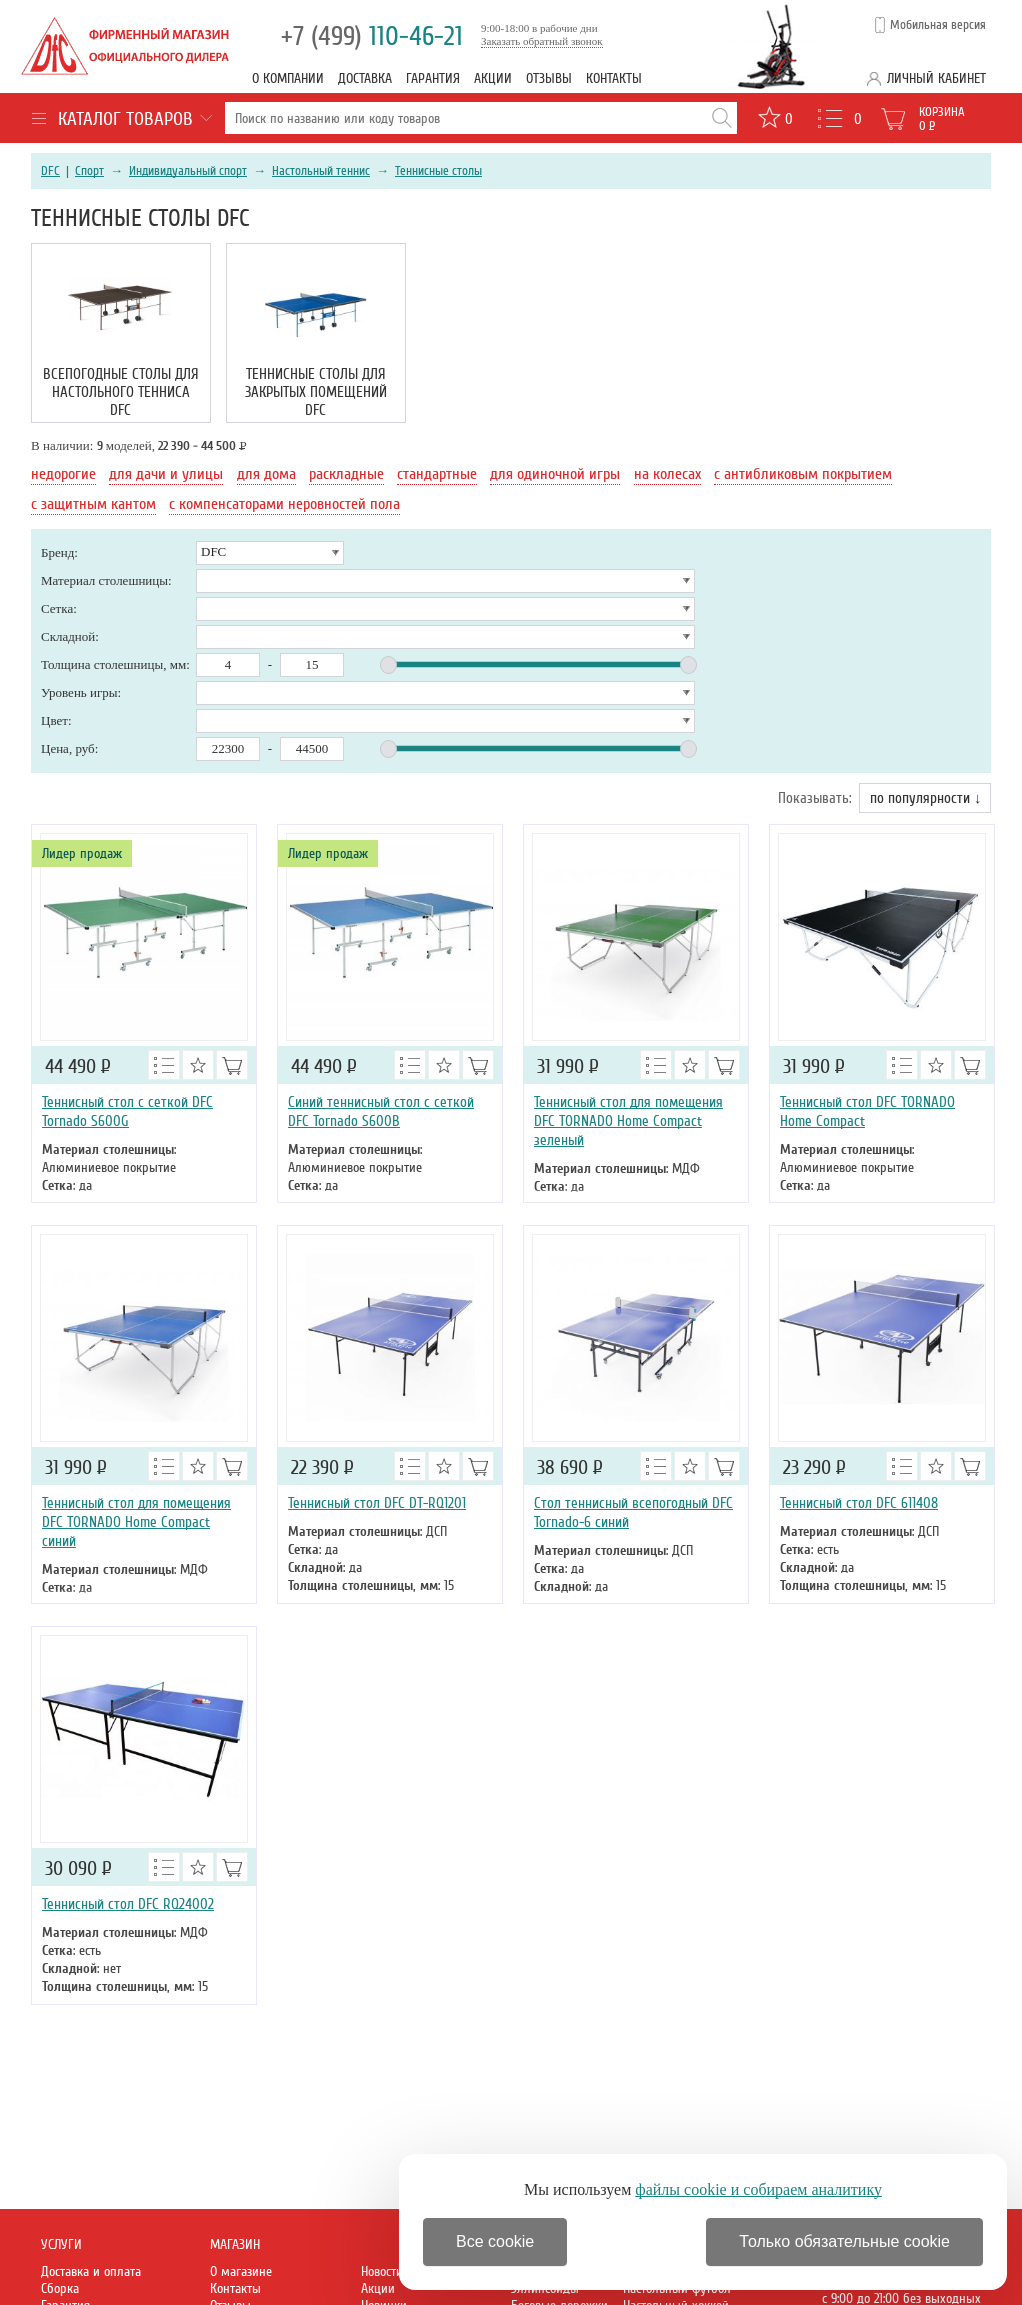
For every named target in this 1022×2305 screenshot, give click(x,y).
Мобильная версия (938, 25)
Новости (382, 2271)
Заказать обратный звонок (542, 41)
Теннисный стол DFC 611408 (859, 1503)
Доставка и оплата (91, 2271)
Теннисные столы (438, 171)
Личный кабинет (936, 78)
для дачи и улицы (166, 474)
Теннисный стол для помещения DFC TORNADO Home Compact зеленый (628, 1121)
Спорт (89, 171)
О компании (288, 78)
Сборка (60, 2288)
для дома (266, 474)
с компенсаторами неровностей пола (284, 504)
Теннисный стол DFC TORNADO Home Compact (867, 1111)
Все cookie (495, 2241)
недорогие (63, 474)
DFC (50, 171)
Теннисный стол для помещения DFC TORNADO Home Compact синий (136, 1522)
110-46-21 (372, 36)
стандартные (437, 474)
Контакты (614, 78)
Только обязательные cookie (844, 2241)
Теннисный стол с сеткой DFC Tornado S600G (127, 1111)
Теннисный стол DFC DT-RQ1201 (377, 1503)
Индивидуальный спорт (188, 171)
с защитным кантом (93, 504)
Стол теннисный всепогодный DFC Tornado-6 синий (633, 1512)
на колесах (667, 474)
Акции (493, 78)
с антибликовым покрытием (803, 474)
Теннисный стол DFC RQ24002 (128, 1904)
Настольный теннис (321, 171)
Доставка (365, 78)
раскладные (346, 474)
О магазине (241, 2271)
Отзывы (549, 78)
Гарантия (433, 78)
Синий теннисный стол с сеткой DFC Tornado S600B (381, 1111)
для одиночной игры (555, 474)
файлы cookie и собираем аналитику (758, 2189)
